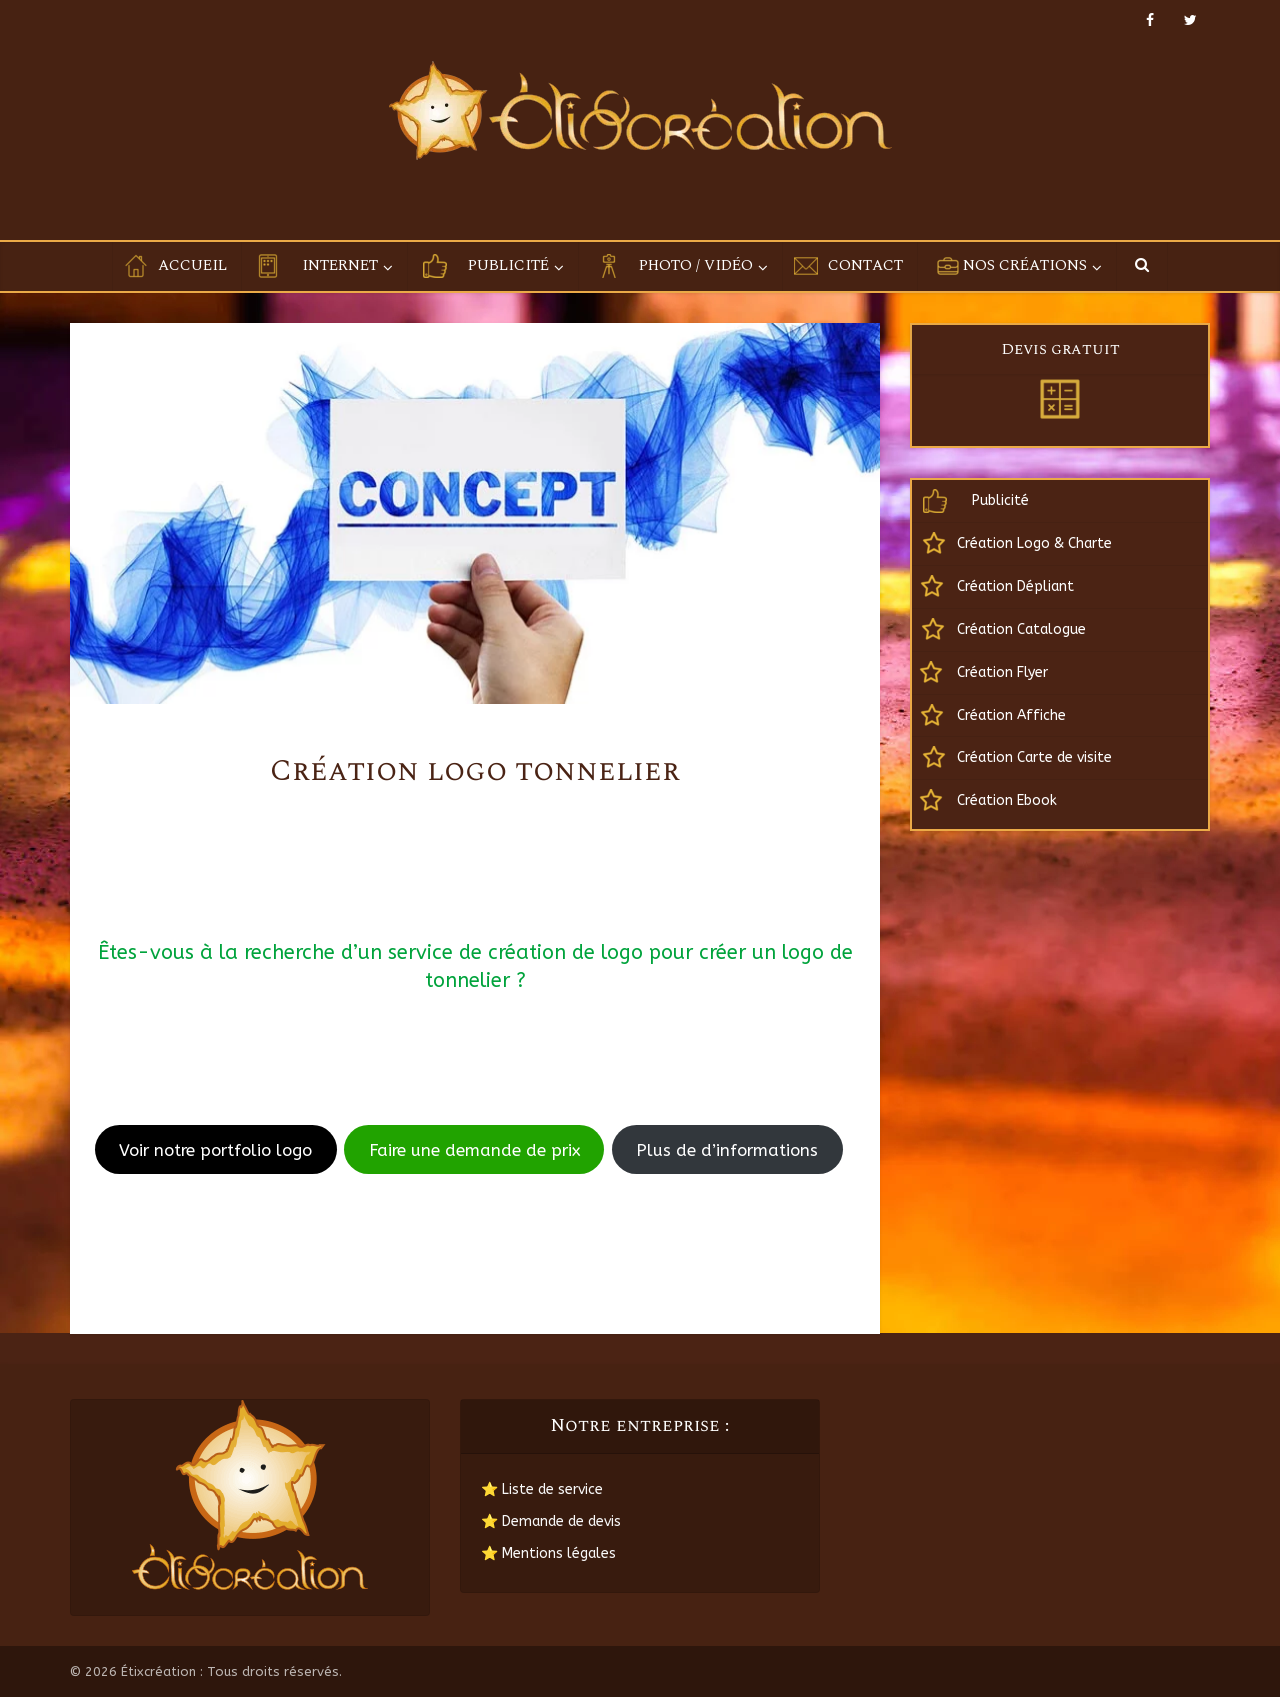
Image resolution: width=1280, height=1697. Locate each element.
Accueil (192, 265)
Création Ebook (1007, 800)
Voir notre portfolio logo (215, 1150)
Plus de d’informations (727, 1150)
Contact (865, 265)
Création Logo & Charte (1034, 543)
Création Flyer (1002, 672)
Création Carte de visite (1034, 757)
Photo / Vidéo (696, 265)
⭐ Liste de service (542, 1489)
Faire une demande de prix (474, 1150)
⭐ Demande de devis (551, 1521)
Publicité (508, 265)
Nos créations (1025, 265)
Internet (340, 265)
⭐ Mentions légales (548, 1553)
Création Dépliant (1015, 586)
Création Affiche (1011, 715)
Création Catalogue (1021, 629)
